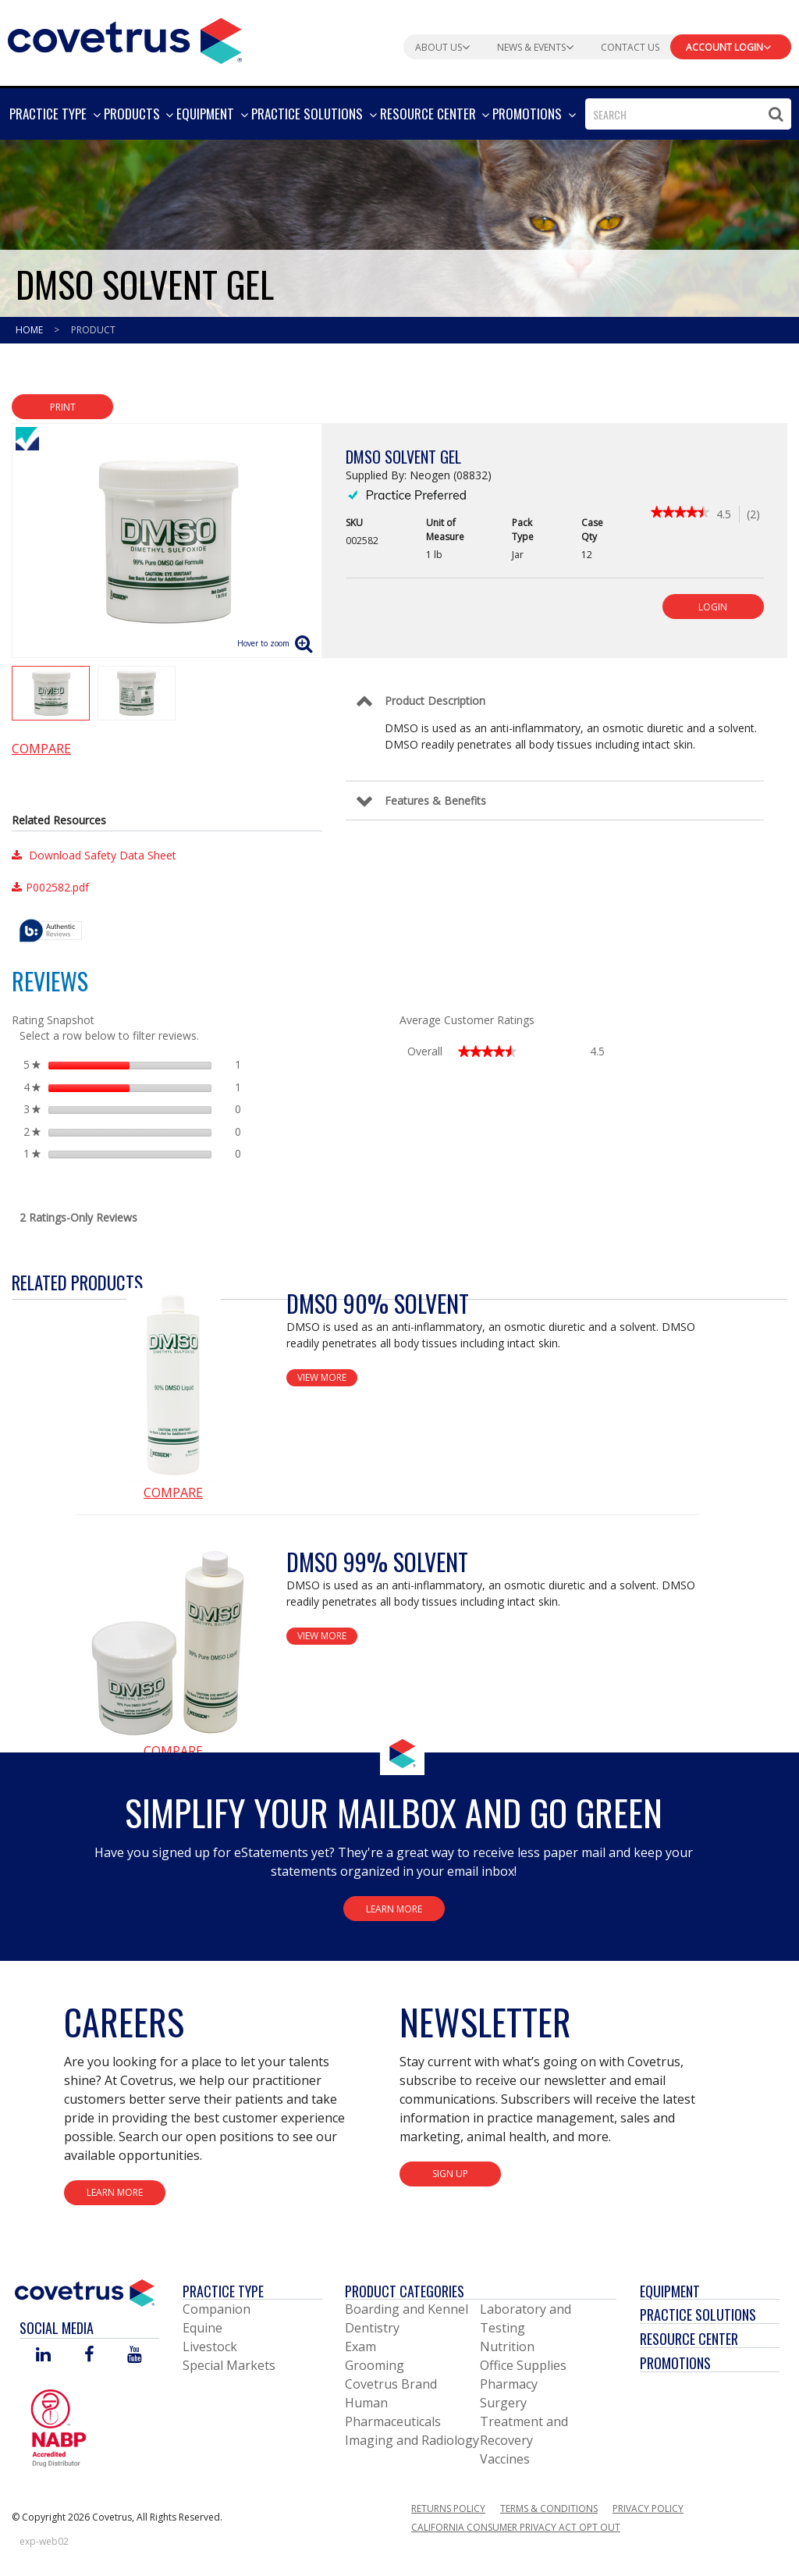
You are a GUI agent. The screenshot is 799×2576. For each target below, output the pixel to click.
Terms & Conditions (549, 2508)
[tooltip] (51, 932)
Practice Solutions (698, 2314)
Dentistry (372, 2327)
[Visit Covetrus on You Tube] (134, 2355)
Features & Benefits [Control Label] (435, 800)
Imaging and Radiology (412, 2440)
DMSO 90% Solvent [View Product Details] (377, 1303)
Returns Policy (448, 2508)
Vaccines (505, 2458)
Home (30, 329)
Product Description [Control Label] (435, 700)
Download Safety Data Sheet (94, 855)
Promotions (675, 2363)
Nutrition (507, 2346)
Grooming (374, 2365)
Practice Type (223, 2291)
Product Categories (404, 2291)
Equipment (670, 2291)
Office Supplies (523, 2365)
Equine (202, 2327)
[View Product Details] (173, 1385)
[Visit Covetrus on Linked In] (43, 2355)
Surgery (503, 2402)
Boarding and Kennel (406, 2309)
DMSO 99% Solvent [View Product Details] (377, 1561)
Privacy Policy (648, 2508)
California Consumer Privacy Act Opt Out (515, 2527)
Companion (216, 2309)
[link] (680, 513)
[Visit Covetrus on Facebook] (89, 2355)
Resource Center (689, 2339)
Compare (41, 748)
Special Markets (229, 2365)
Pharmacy (509, 2384)
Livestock (210, 2346)
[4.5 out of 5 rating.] (728, 514)
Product (93, 329)
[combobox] (688, 114)
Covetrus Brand (391, 2384)
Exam (360, 2346)
